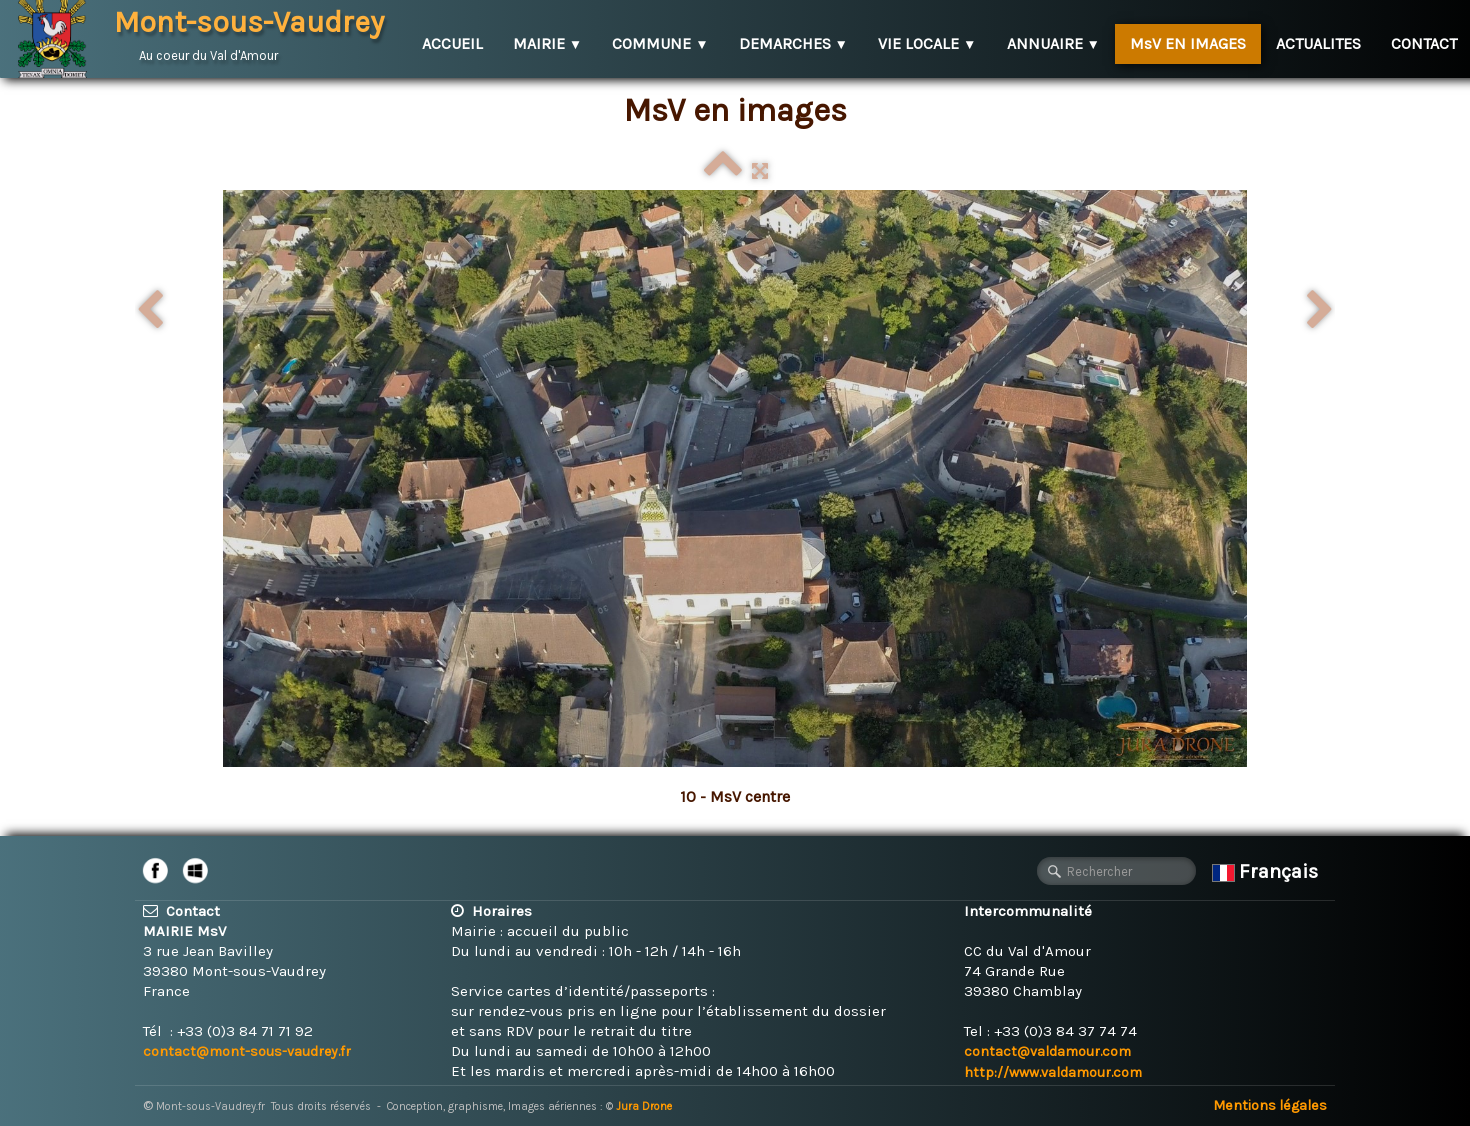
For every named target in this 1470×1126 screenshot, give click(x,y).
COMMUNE (660, 43)
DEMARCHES (793, 43)
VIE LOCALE (927, 43)
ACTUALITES (1318, 43)
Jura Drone (644, 1106)
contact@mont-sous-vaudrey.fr (247, 1051)
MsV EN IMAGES (1188, 43)
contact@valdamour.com (1047, 1051)
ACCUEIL (452, 43)
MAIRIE (547, 43)
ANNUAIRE (1053, 43)
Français (1267, 871)
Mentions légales (1270, 1105)
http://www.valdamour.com (1053, 1072)
